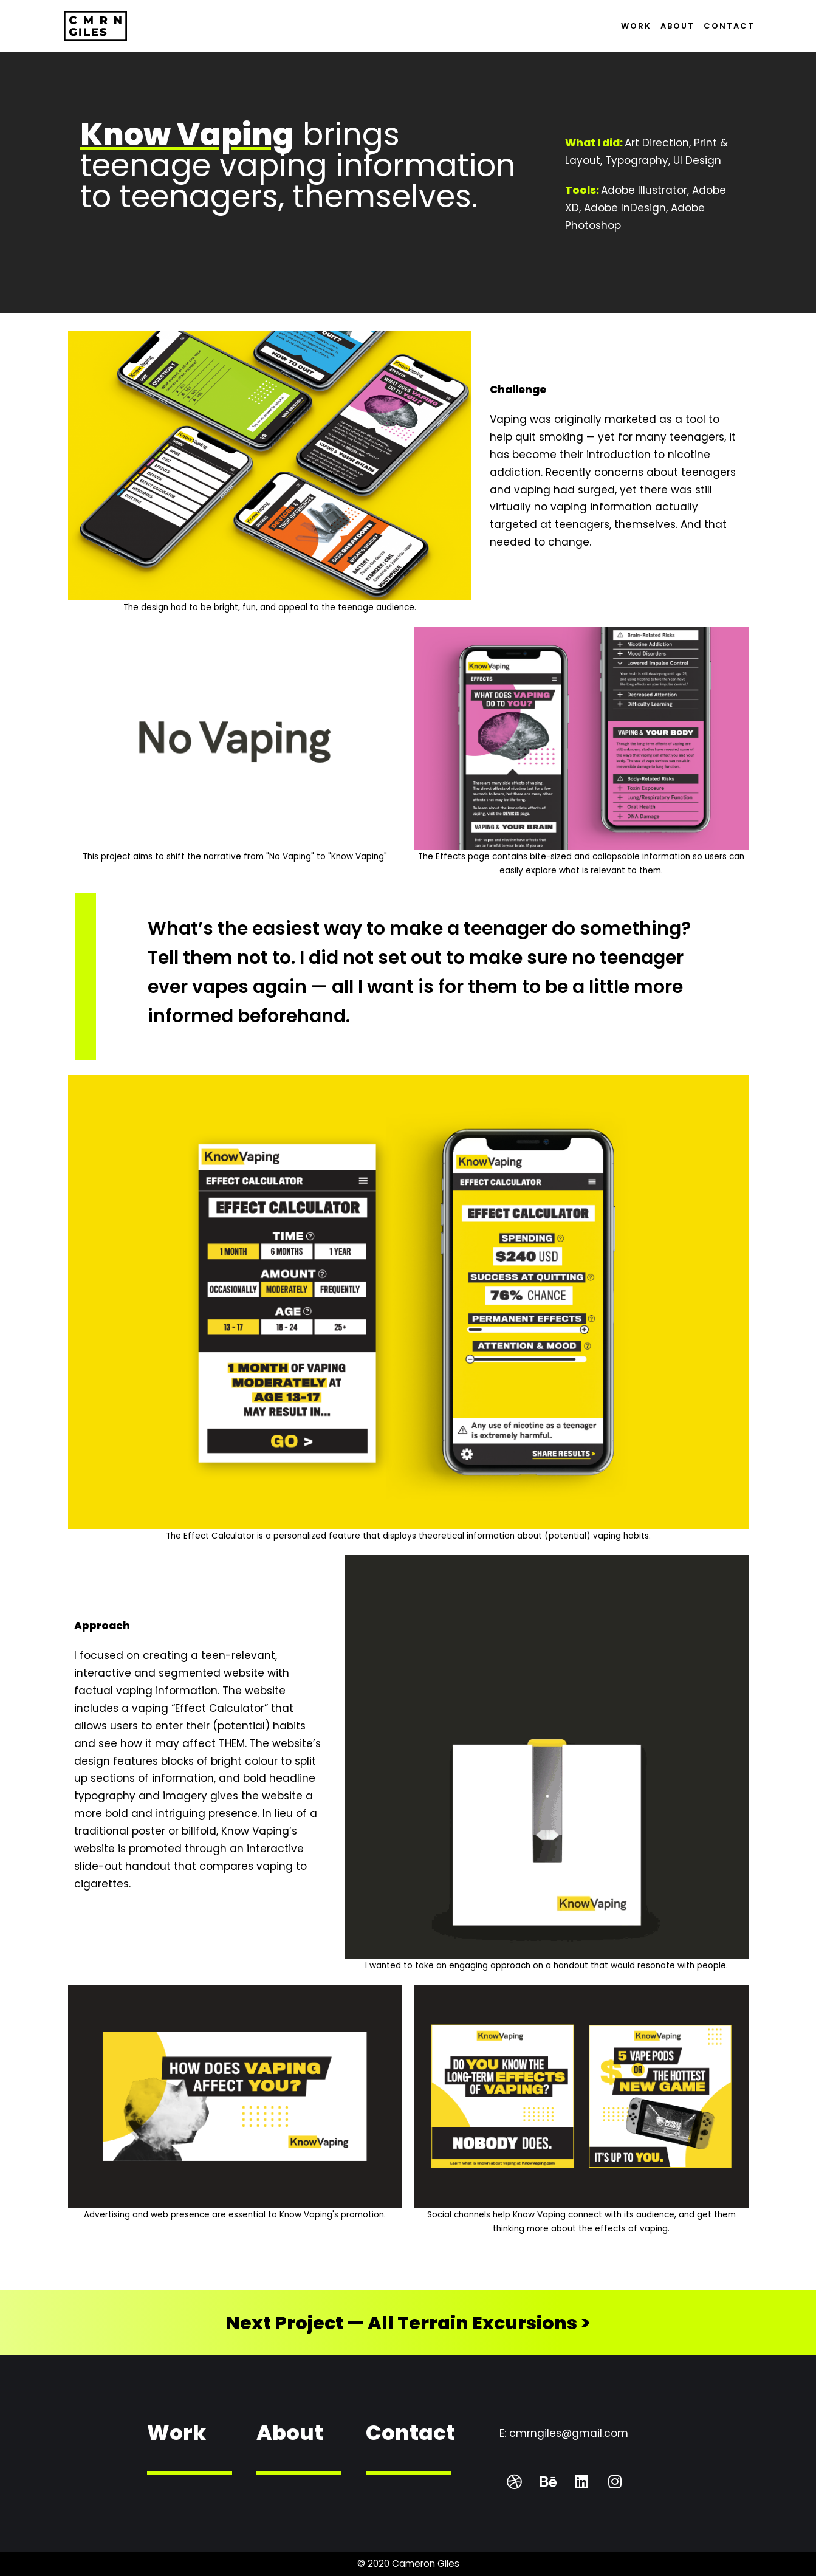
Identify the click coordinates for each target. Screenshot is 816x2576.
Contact (729, 26)
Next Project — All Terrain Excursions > (408, 2323)
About (677, 26)
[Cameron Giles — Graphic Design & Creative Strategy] (95, 26)
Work (636, 26)
